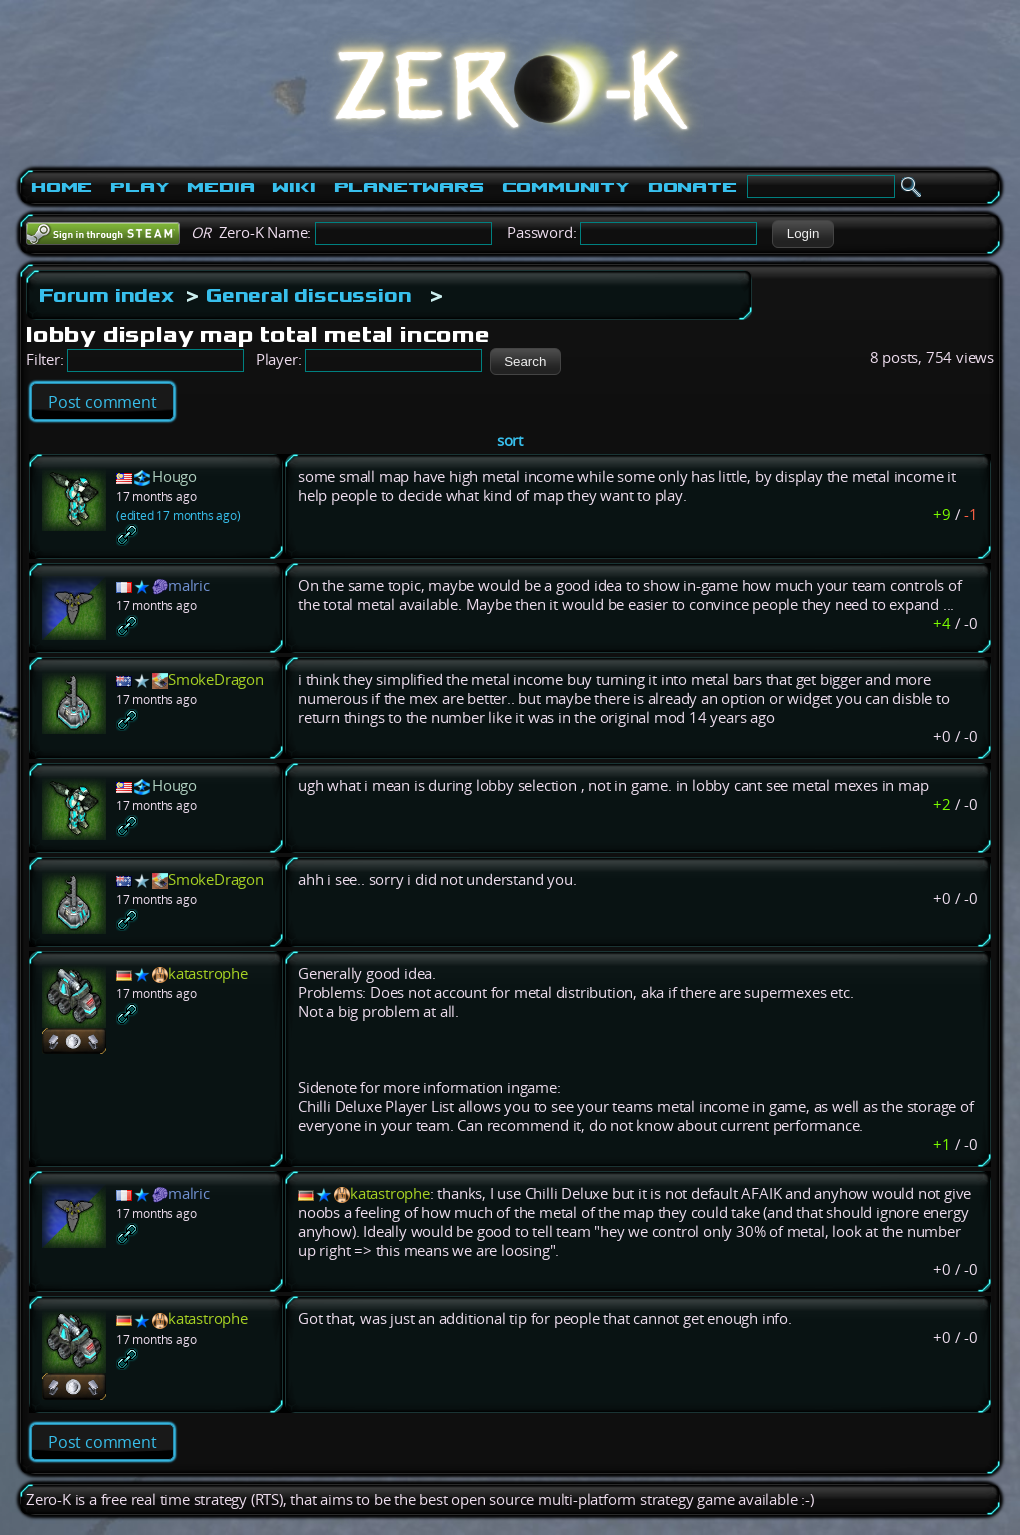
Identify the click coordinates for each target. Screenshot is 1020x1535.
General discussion (308, 295)
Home (61, 187)
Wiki (293, 187)
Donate (692, 187)
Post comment (102, 402)
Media (220, 187)
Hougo (174, 476)
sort (510, 440)
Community (566, 187)
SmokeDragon (216, 679)
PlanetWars (409, 187)
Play (139, 187)
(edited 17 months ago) (178, 515)
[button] (802, 234)
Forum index (106, 295)
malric (189, 585)
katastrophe (208, 973)
